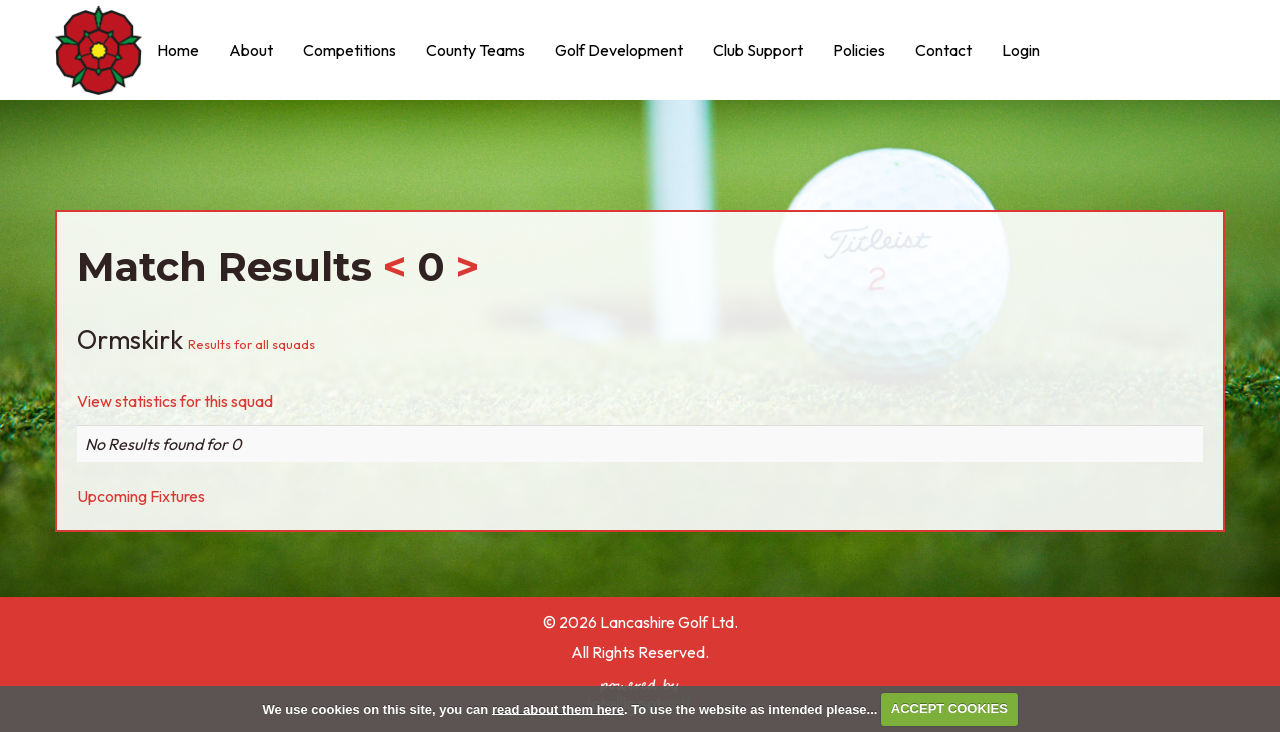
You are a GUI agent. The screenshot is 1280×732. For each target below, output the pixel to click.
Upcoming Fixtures (141, 496)
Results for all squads (251, 344)
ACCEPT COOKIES (949, 708)
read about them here (558, 708)
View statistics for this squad (175, 401)
